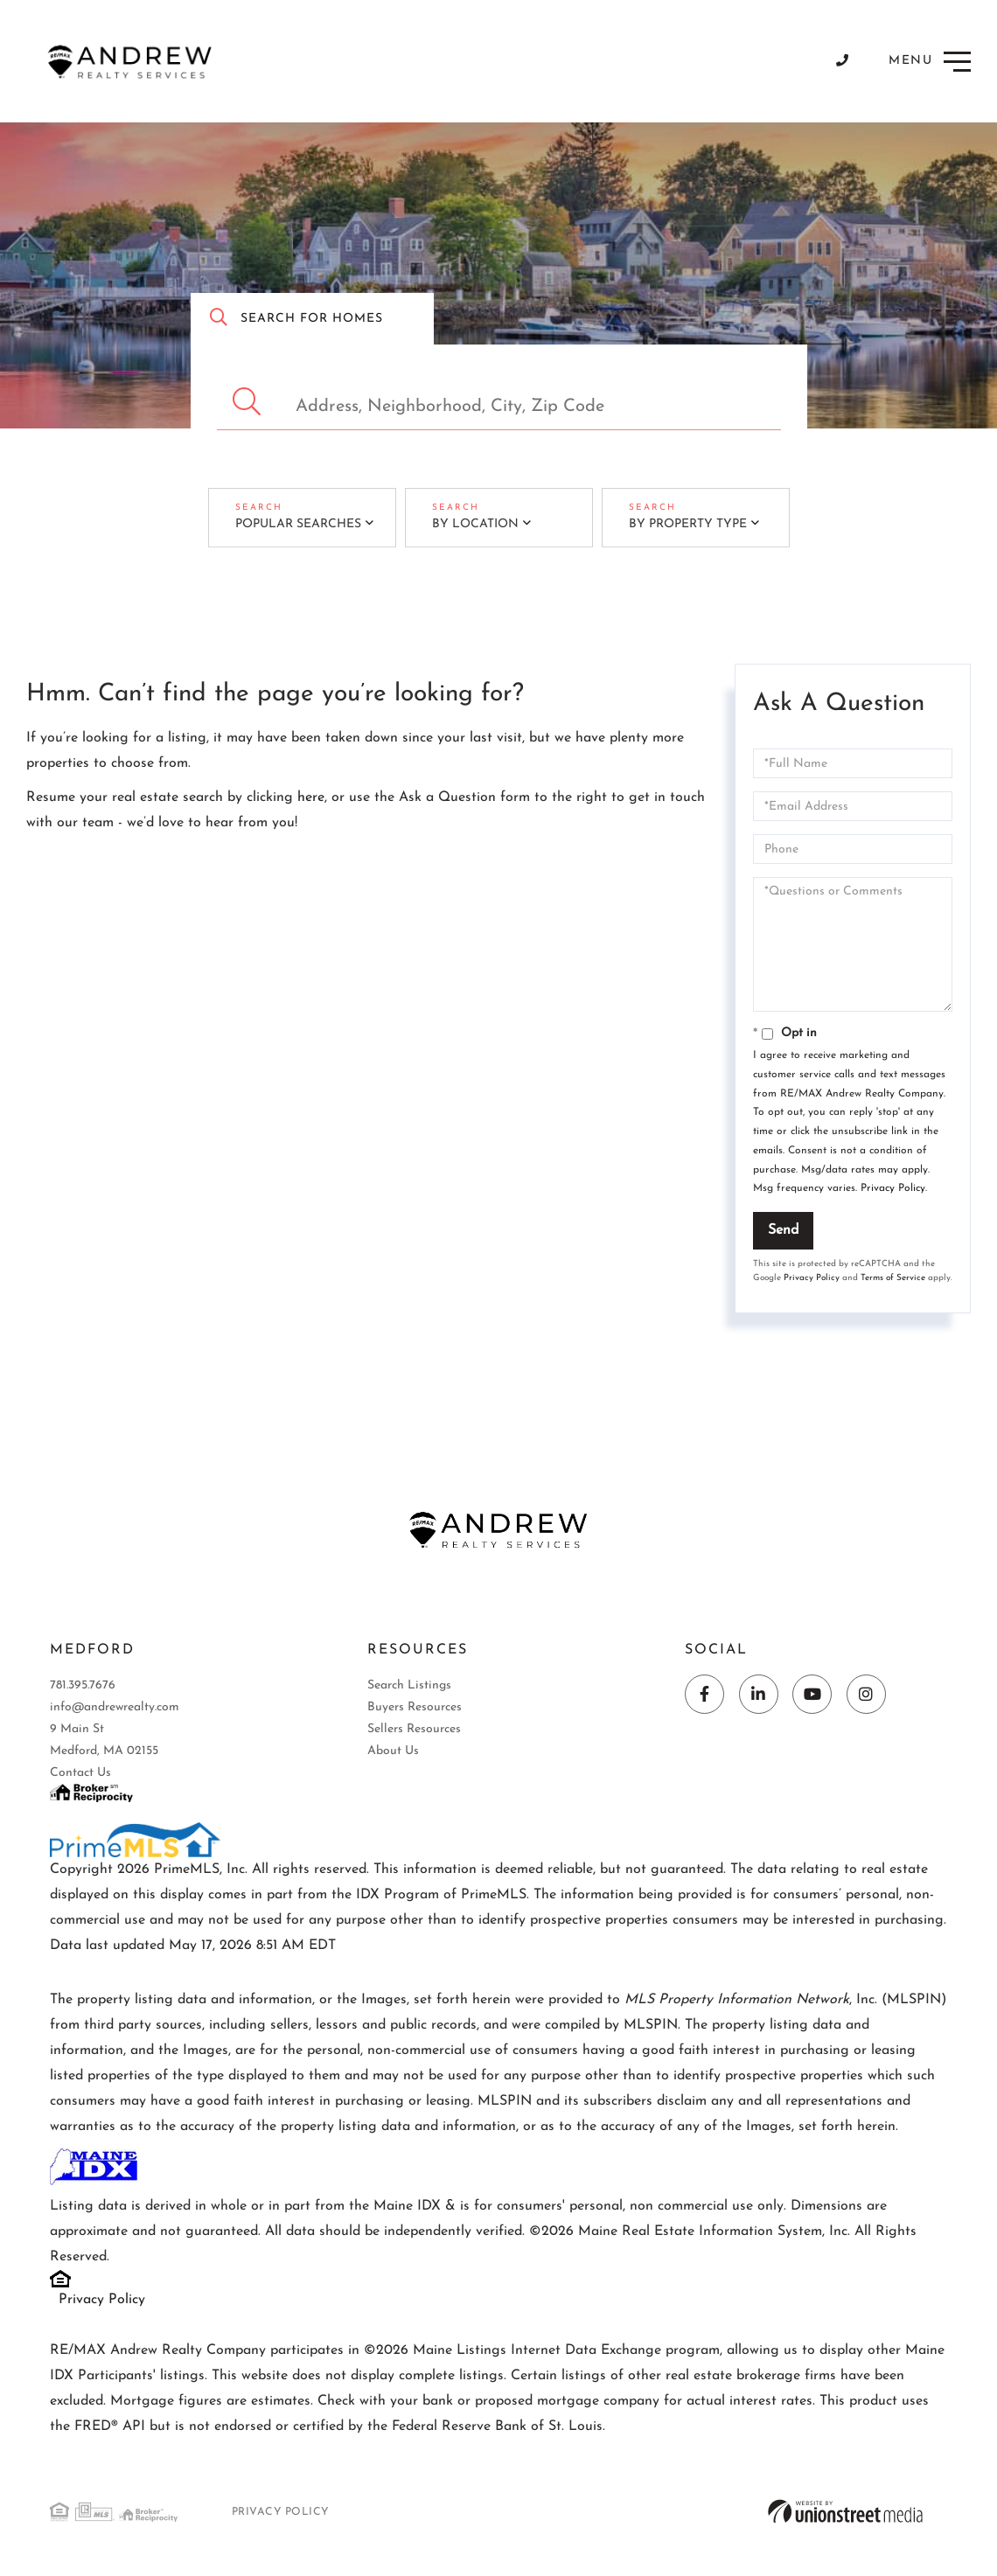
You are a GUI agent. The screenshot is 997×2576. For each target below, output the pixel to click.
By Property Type (679, 523)
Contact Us (80, 1773)
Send (783, 1228)
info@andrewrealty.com (114, 1708)
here (310, 795)
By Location (466, 523)
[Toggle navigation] (931, 62)
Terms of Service (893, 1275)
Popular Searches (289, 523)
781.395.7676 (82, 1686)
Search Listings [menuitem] (409, 1686)
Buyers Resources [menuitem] (414, 1708)
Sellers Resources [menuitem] (414, 1730)
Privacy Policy (893, 1185)
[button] (249, 402)
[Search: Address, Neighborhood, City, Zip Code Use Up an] (499, 401)
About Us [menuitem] (393, 1751)
